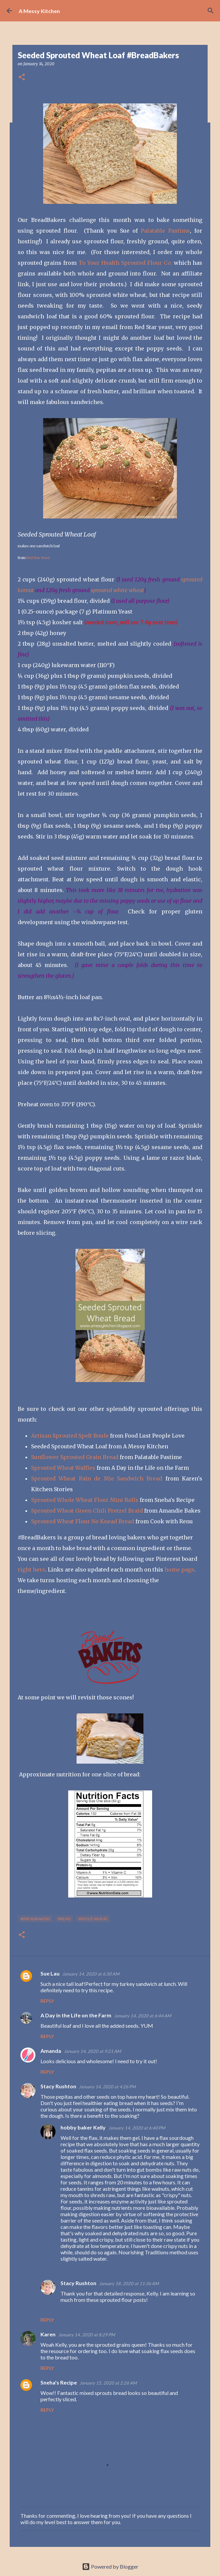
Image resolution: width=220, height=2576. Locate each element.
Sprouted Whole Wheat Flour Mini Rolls (84, 1500)
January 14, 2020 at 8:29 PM (86, 2334)
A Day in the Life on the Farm (75, 2015)
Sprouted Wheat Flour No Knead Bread (82, 1521)
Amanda (50, 2050)
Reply (47, 2001)
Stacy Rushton (58, 2086)
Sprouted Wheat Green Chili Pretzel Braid (87, 1510)
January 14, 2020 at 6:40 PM (136, 2127)
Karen (48, 2334)
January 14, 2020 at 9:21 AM (92, 2051)
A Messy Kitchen (39, 11)
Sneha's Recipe (58, 2382)
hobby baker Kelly (83, 2127)
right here (31, 1569)
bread (64, 1918)
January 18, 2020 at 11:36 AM (129, 2283)
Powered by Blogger (110, 2566)
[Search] (211, 11)
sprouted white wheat (117, 590)
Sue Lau (50, 1973)
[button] (22, 77)
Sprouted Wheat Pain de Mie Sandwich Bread (96, 1478)
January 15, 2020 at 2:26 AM (108, 2383)
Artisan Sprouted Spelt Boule (70, 1435)
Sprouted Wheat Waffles (63, 1467)
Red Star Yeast (38, 558)
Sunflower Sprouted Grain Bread (74, 1457)
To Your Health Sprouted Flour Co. (125, 262)
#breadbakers (35, 1918)
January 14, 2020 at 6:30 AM (90, 1974)
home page (179, 1569)
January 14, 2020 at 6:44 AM (142, 2015)
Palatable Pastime (165, 230)
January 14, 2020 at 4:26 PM (107, 2086)
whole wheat (93, 1918)
